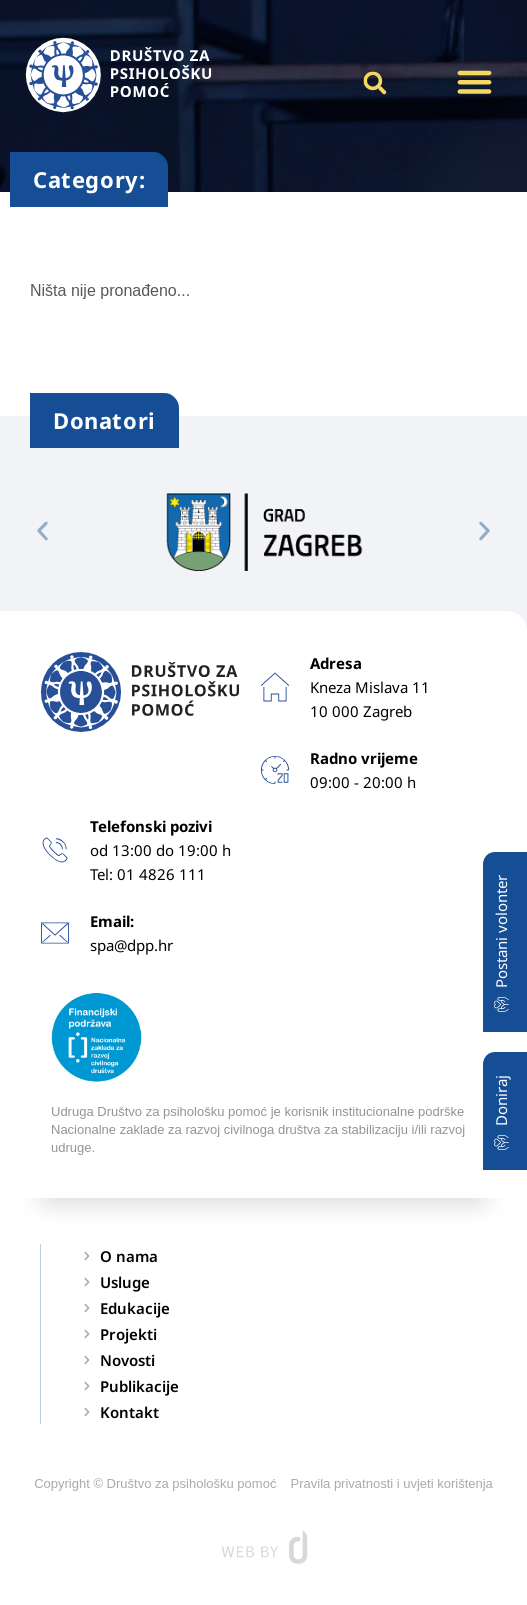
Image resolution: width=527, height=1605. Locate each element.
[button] (474, 82)
